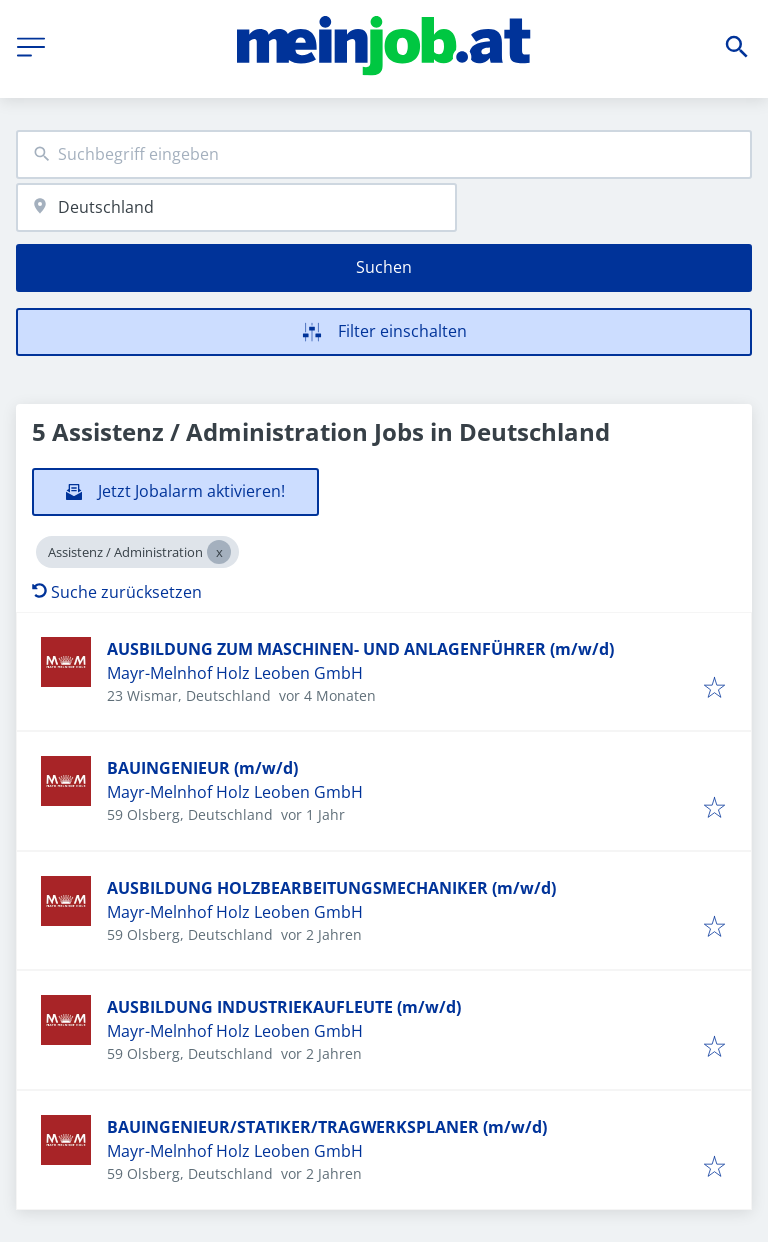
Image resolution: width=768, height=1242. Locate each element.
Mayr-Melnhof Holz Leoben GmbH (235, 673)
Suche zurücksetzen (117, 592)
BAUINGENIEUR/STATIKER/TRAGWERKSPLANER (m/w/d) (327, 1127)
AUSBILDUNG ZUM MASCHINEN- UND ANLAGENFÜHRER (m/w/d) (360, 649)
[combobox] (384, 154)
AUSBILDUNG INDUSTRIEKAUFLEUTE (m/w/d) (284, 1007)
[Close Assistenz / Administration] (219, 552)
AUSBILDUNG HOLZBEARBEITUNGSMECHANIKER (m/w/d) (331, 888)
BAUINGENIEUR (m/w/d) (202, 768)
